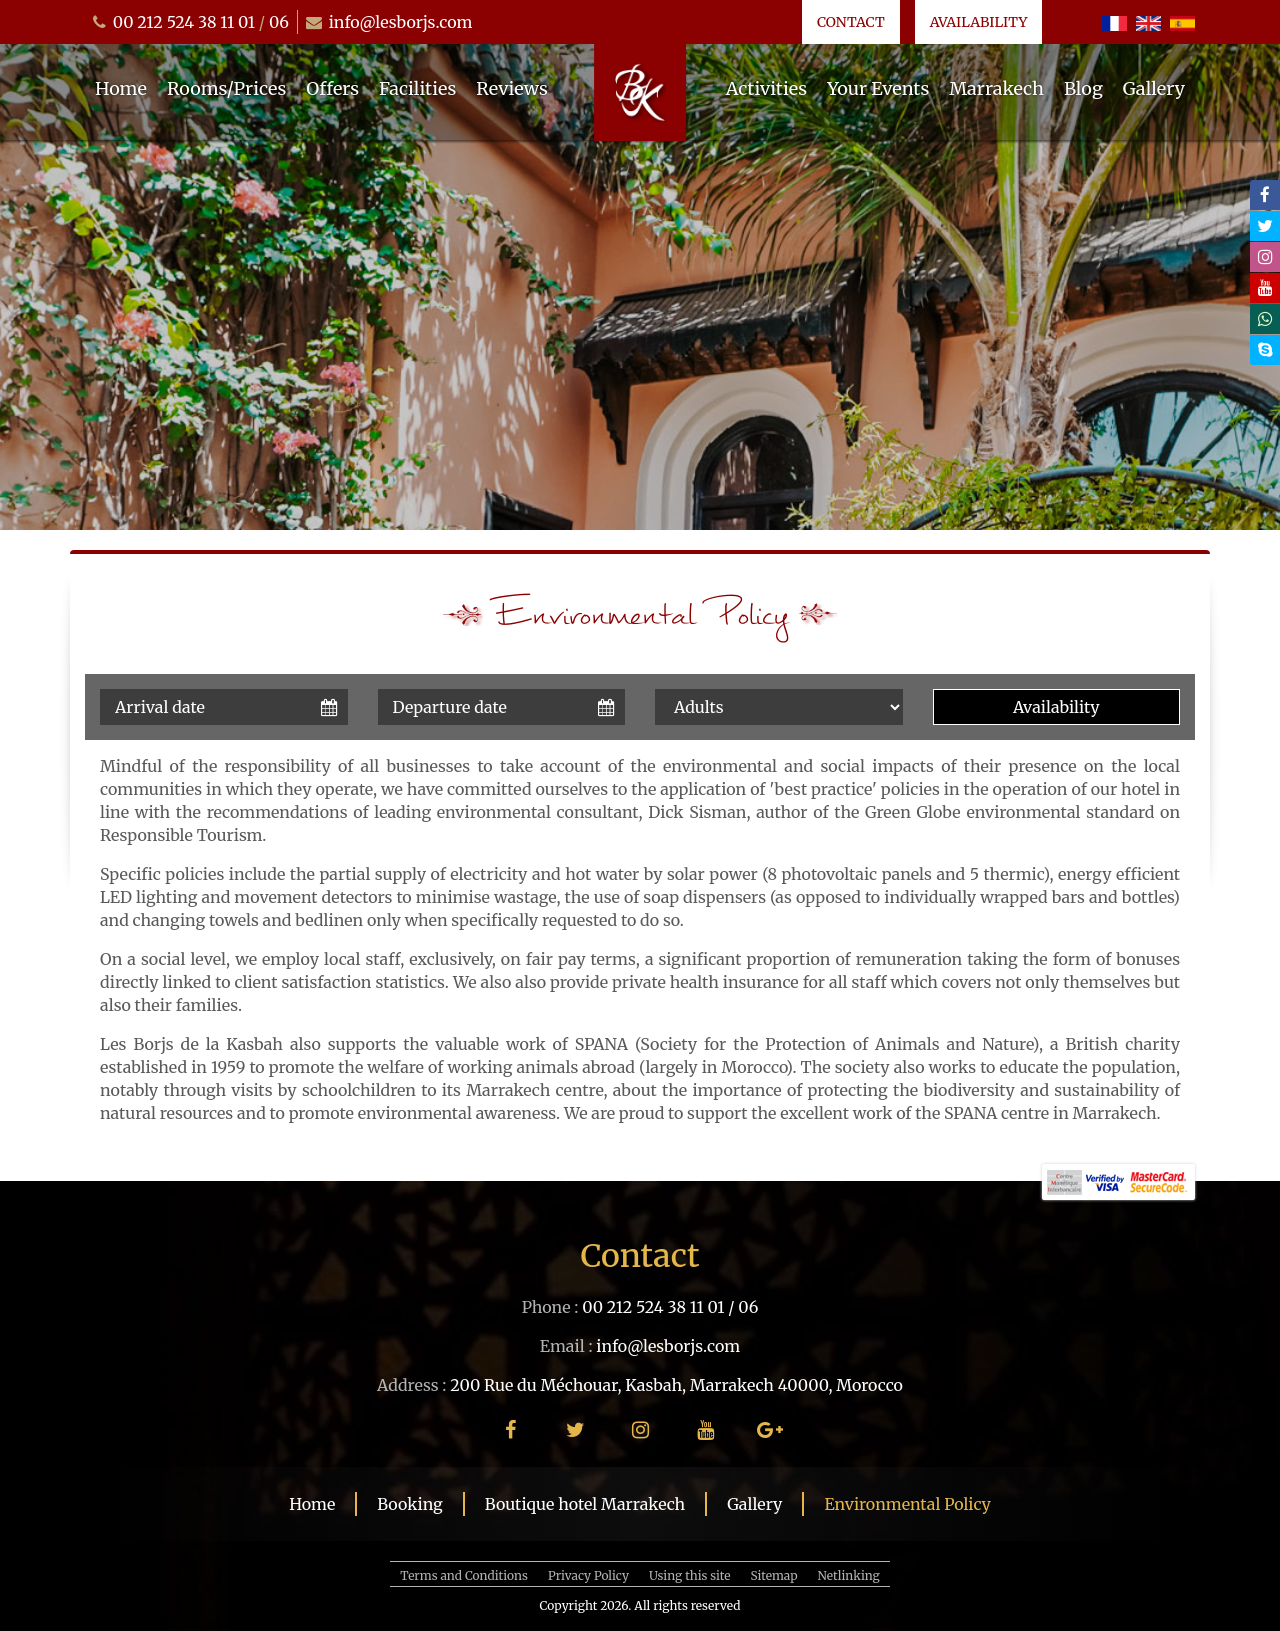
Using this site (690, 1575)
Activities (767, 88)
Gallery (1154, 88)
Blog (1083, 88)
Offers (332, 88)
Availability (979, 22)
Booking (410, 1504)
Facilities (417, 88)
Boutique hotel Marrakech (585, 1504)
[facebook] (1265, 195)
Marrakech (996, 88)
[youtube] (1265, 288)
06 (279, 22)
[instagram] (1265, 257)
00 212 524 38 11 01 (184, 22)
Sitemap (774, 1575)
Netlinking (849, 1575)
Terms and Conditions (464, 1575)
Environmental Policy (907, 1504)
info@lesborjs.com (401, 22)
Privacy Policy (588, 1575)
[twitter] (1265, 226)
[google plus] (770, 1429)
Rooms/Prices (226, 88)
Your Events (878, 88)
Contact (851, 22)
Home (121, 88)
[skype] (1265, 350)
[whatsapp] (1265, 319)
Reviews (512, 88)
